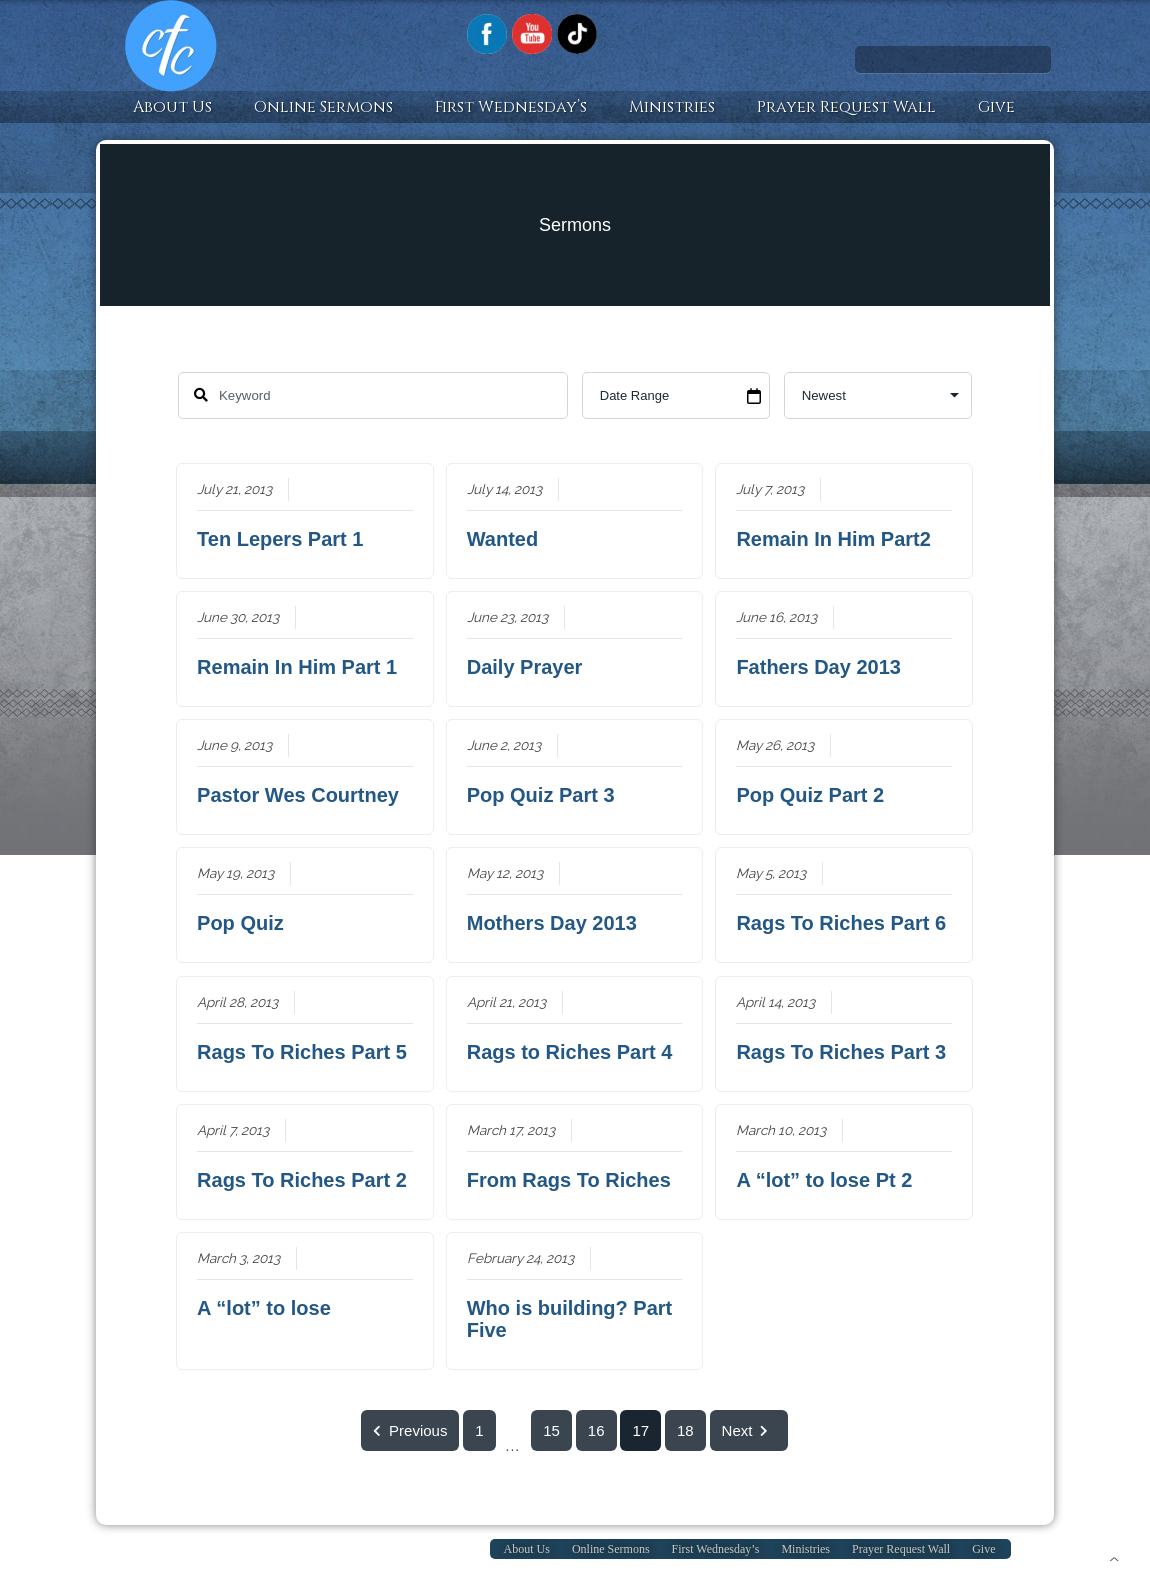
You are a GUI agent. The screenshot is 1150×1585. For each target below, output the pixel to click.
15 (552, 1430)
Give (996, 107)
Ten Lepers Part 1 (281, 539)
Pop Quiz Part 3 (541, 795)
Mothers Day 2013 (552, 923)
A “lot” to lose (265, 1308)
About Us (172, 107)
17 (641, 1430)
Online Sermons (323, 107)
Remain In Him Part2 (834, 539)
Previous (410, 1430)
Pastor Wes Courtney (299, 795)
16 (596, 1430)
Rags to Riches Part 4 (570, 1052)
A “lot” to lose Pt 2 (825, 1180)
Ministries (672, 107)
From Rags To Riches (569, 1180)
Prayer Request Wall (846, 107)
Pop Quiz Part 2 (811, 795)
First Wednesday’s (511, 107)
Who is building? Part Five (570, 1319)
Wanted (502, 539)
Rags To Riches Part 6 (842, 923)
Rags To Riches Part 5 (303, 1052)
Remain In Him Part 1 (298, 667)
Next (749, 1430)
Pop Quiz (241, 923)
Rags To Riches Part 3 (842, 1052)
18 (685, 1430)
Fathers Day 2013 (819, 667)
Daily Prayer (525, 667)
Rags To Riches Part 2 (303, 1180)
